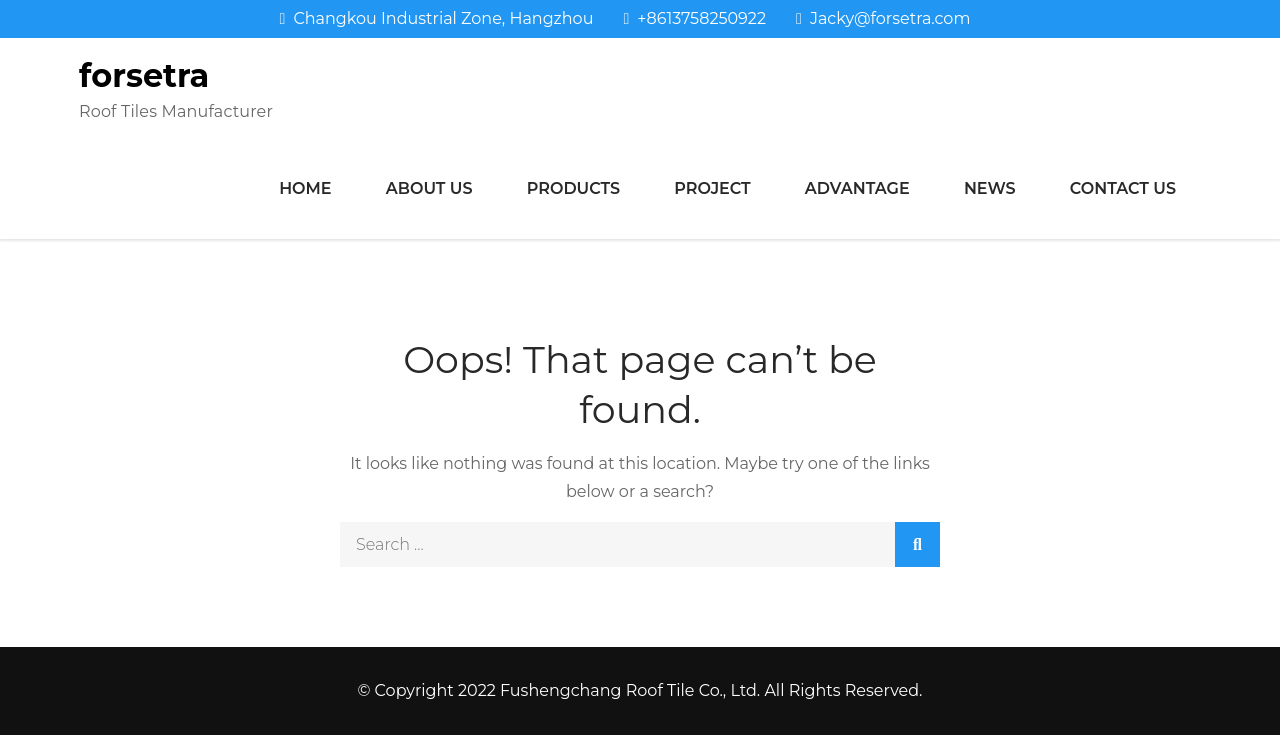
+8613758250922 (694, 18)
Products (573, 188)
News (990, 188)
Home (305, 188)
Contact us (1123, 188)
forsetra (144, 75)
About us (429, 188)
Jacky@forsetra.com (883, 18)
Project (712, 188)
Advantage (857, 188)
